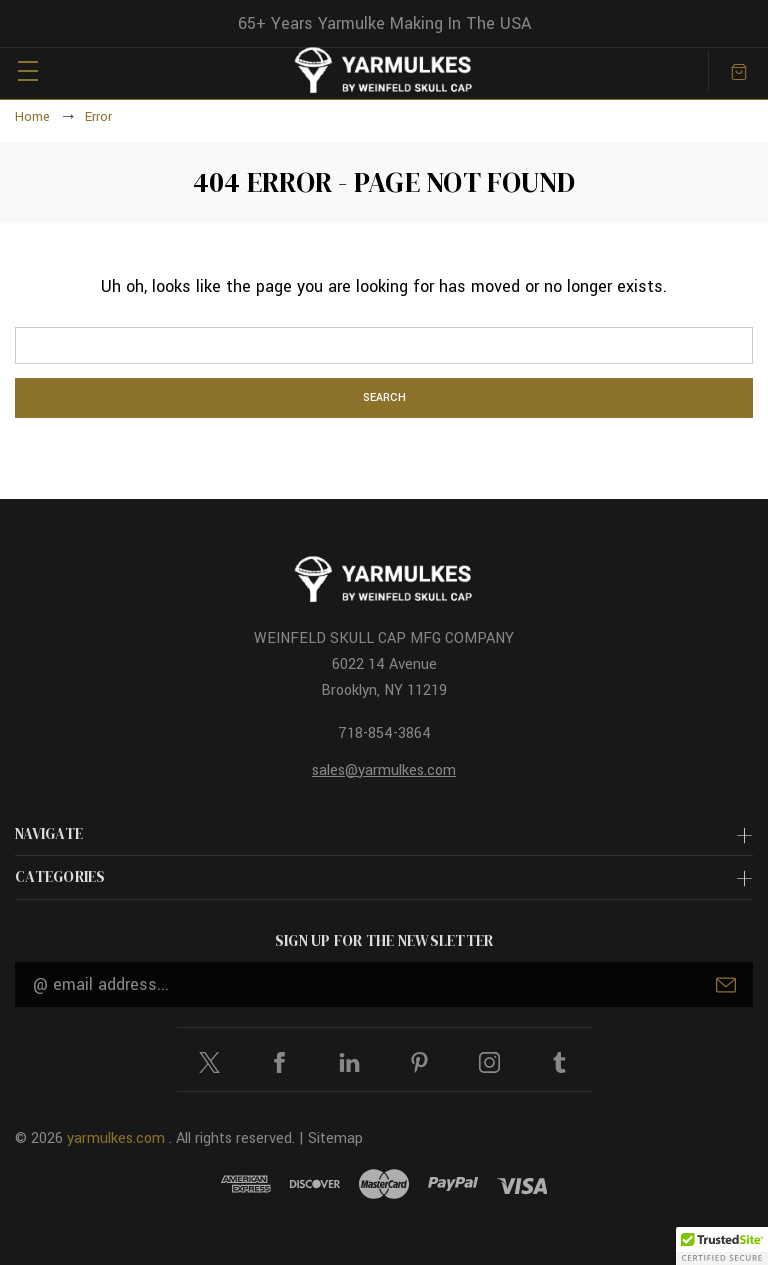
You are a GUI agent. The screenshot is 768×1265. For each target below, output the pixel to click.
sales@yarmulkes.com (384, 770)
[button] (722, 1246)
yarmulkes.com (116, 1138)
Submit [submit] (726, 985)
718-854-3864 (384, 733)
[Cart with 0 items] (739, 70)
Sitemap (335, 1138)
